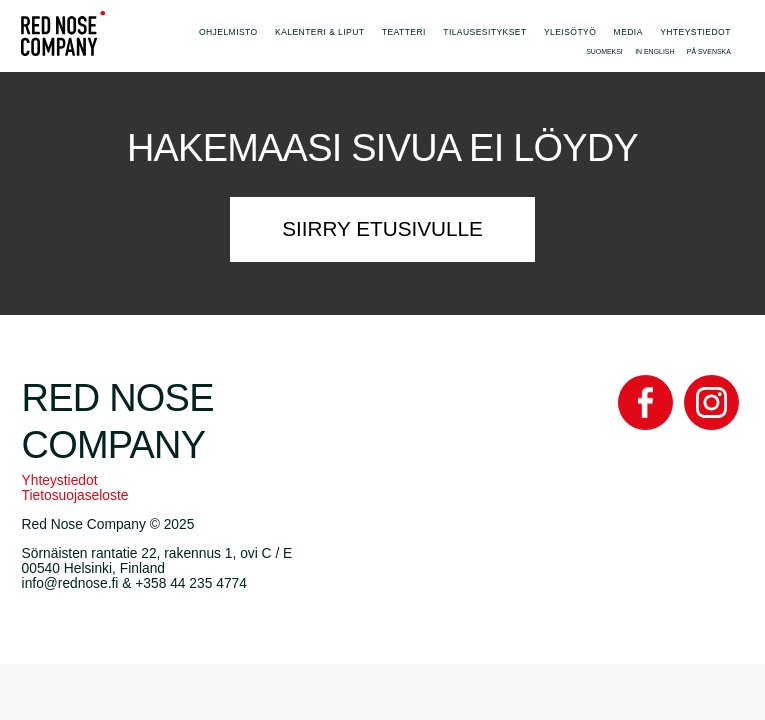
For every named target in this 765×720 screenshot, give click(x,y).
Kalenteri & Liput (319, 32)
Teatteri (404, 32)
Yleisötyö (570, 32)
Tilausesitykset (484, 32)
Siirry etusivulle (382, 228)
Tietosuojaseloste (75, 495)
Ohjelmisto (228, 32)
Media (628, 32)
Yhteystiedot (695, 32)
